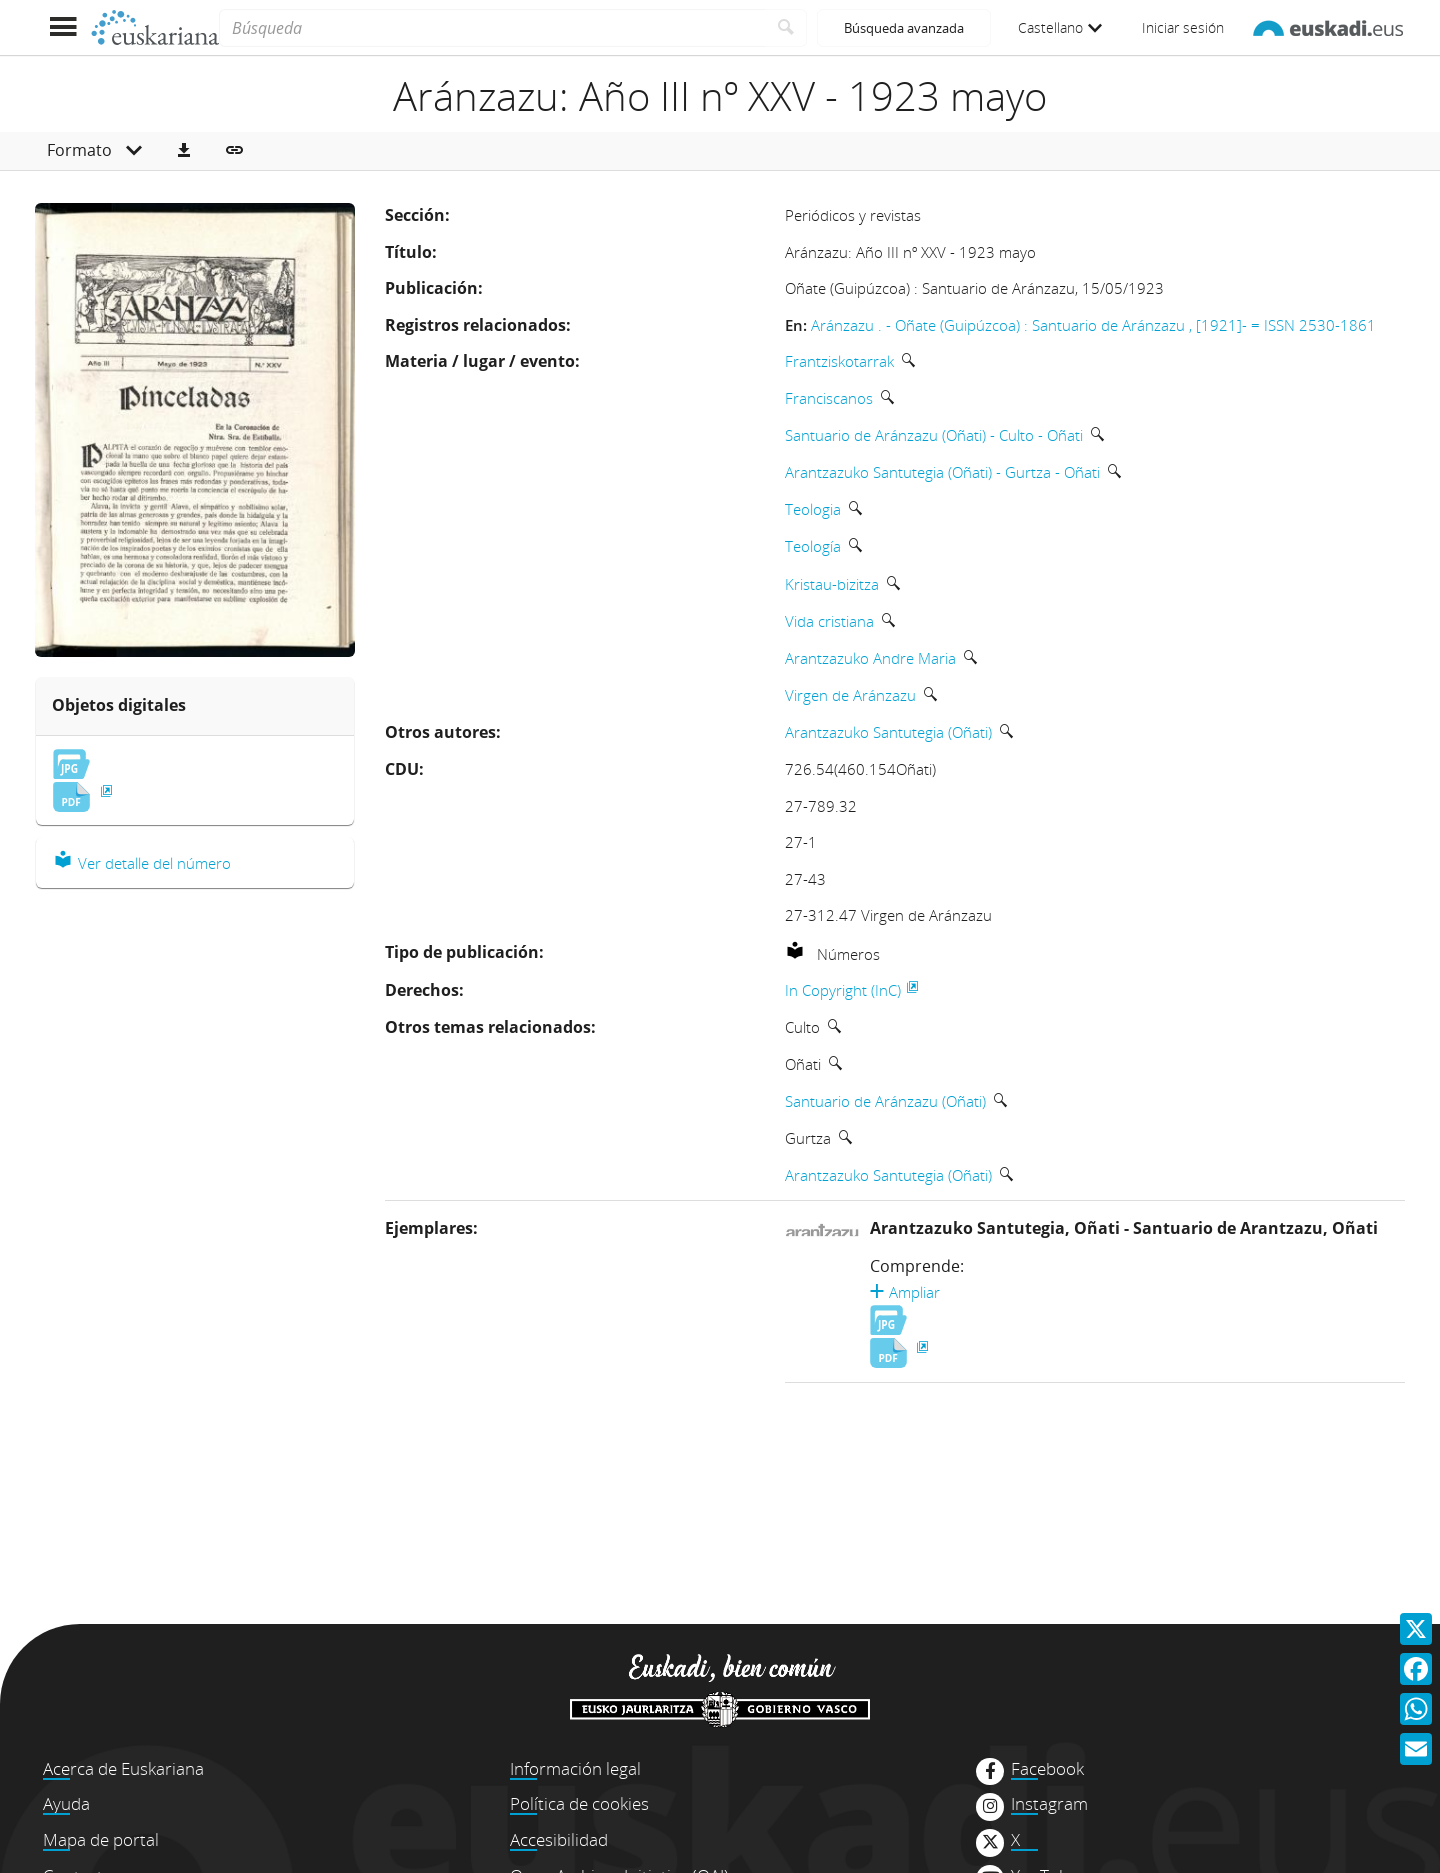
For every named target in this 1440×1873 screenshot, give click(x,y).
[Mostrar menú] (62, 27)
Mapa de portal (101, 1839)
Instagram (1049, 1804)
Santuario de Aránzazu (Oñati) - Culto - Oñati (934, 435)
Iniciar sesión (1183, 27)
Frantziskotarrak (839, 361)
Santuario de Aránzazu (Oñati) (885, 1101)
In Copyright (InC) (843, 990)
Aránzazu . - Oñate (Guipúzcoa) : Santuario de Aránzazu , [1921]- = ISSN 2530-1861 (1093, 325)
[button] (184, 151)
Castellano (1060, 27)
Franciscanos (829, 398)
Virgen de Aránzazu (850, 695)
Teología (813, 546)
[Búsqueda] (492, 28)
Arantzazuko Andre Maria (870, 658)
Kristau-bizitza (832, 584)
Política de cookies (579, 1803)
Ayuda (66, 1803)
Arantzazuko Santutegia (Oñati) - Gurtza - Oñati (942, 472)
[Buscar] (786, 28)
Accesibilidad (559, 1839)
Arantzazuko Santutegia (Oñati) (888, 732)
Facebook (1047, 1769)
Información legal (575, 1768)
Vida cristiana (829, 621)
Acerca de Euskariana (123, 1768)
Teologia (813, 509)
